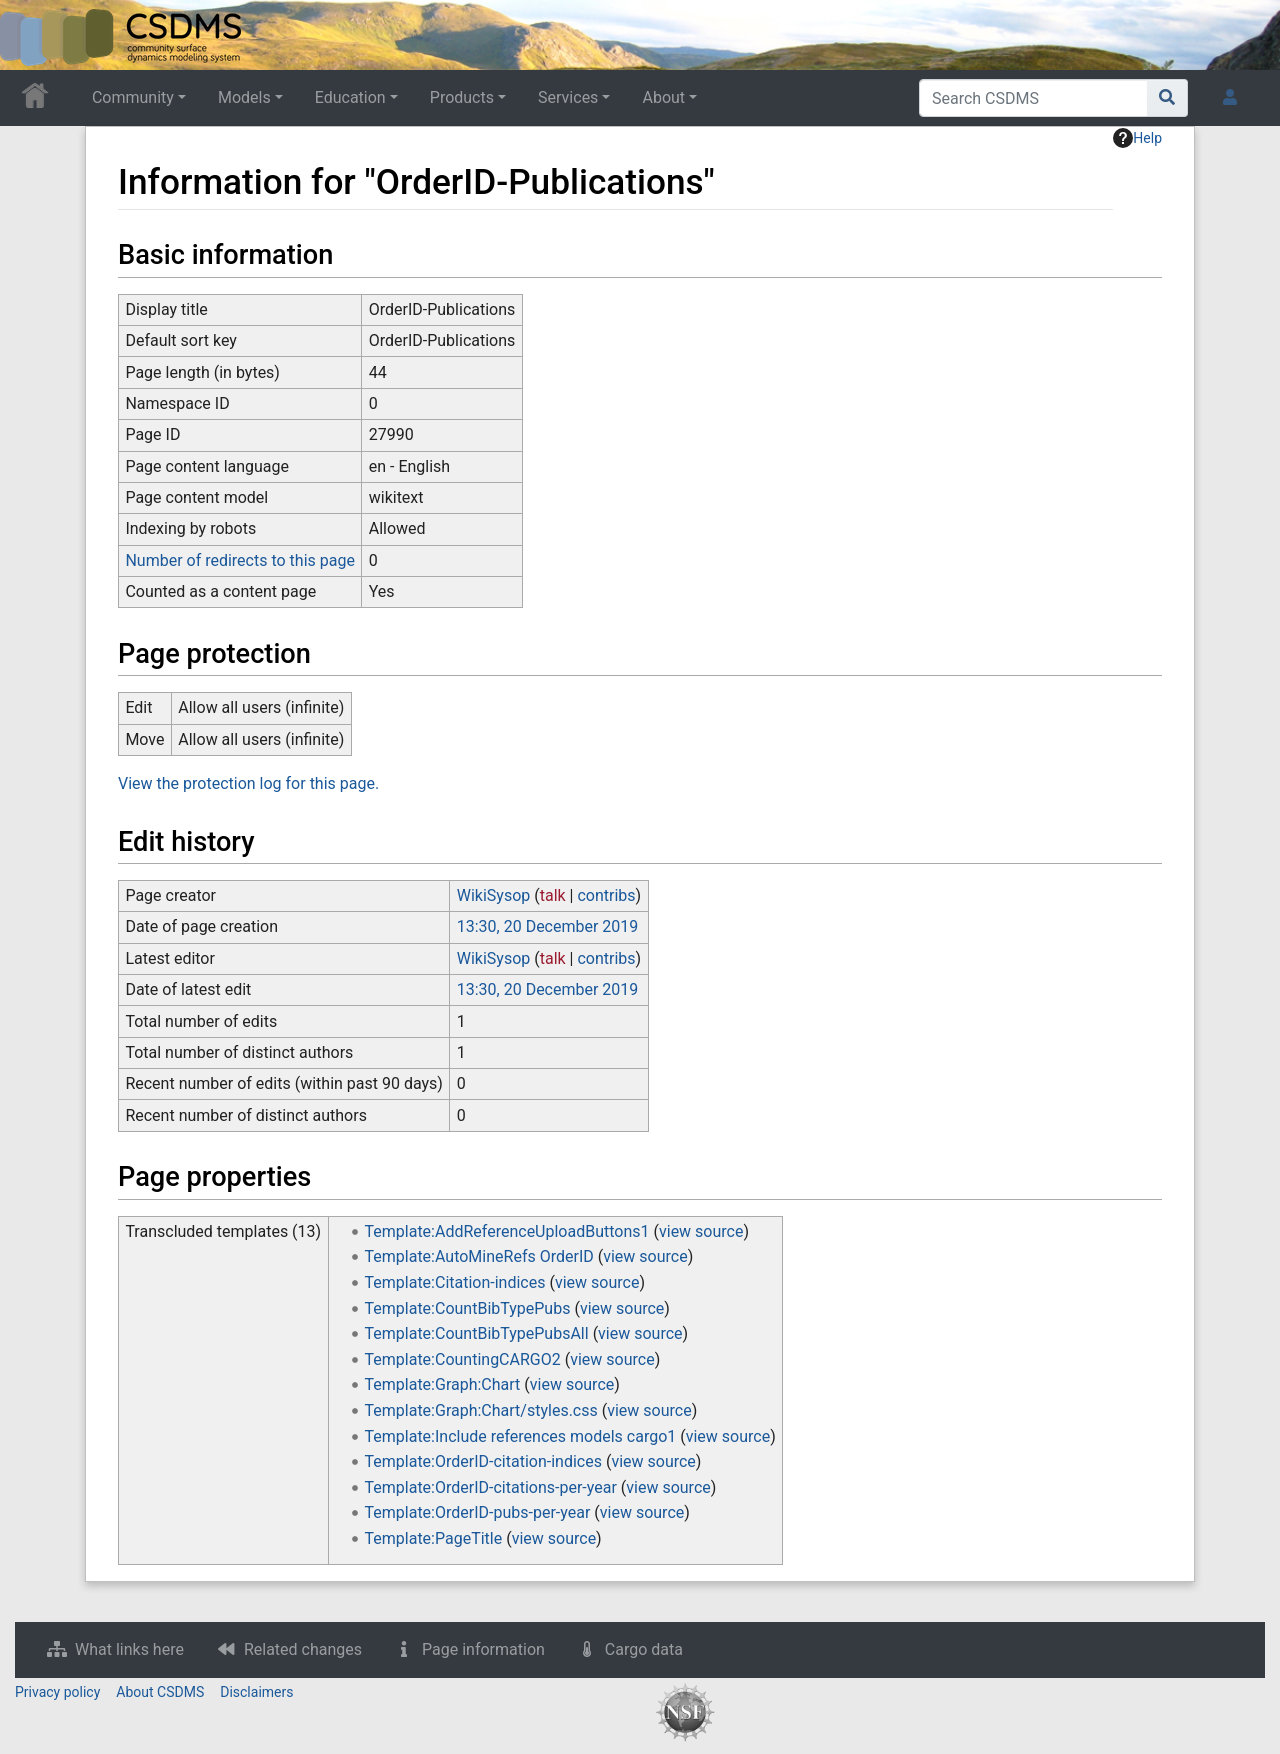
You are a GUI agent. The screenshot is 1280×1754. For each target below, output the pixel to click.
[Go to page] (1167, 98)
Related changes (303, 1649)
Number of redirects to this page (240, 560)
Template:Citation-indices (455, 1282)
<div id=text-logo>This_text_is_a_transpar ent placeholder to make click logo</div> (32, 35)
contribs (606, 895)
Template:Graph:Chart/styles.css (481, 1410)
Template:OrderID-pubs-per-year (478, 1512)
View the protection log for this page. (248, 783)
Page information (483, 1649)
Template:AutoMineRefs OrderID (479, 1256)
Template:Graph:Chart (443, 1384)
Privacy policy (57, 1692)
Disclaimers (256, 1692)
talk (553, 895)
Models (244, 97)
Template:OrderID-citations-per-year (491, 1487)
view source (701, 1231)
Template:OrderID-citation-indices (483, 1461)
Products (462, 97)
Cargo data (644, 1649)
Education (350, 97)
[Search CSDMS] (1033, 98)
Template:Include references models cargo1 (521, 1436)
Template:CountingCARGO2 (463, 1359)
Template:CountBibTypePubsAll (477, 1333)
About (663, 97)
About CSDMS (160, 1692)
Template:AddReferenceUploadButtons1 (507, 1231)
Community (133, 97)
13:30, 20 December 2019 (548, 926)
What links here (129, 1649)
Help (1137, 138)
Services (568, 97)
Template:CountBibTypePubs (468, 1308)
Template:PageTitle (434, 1538)
